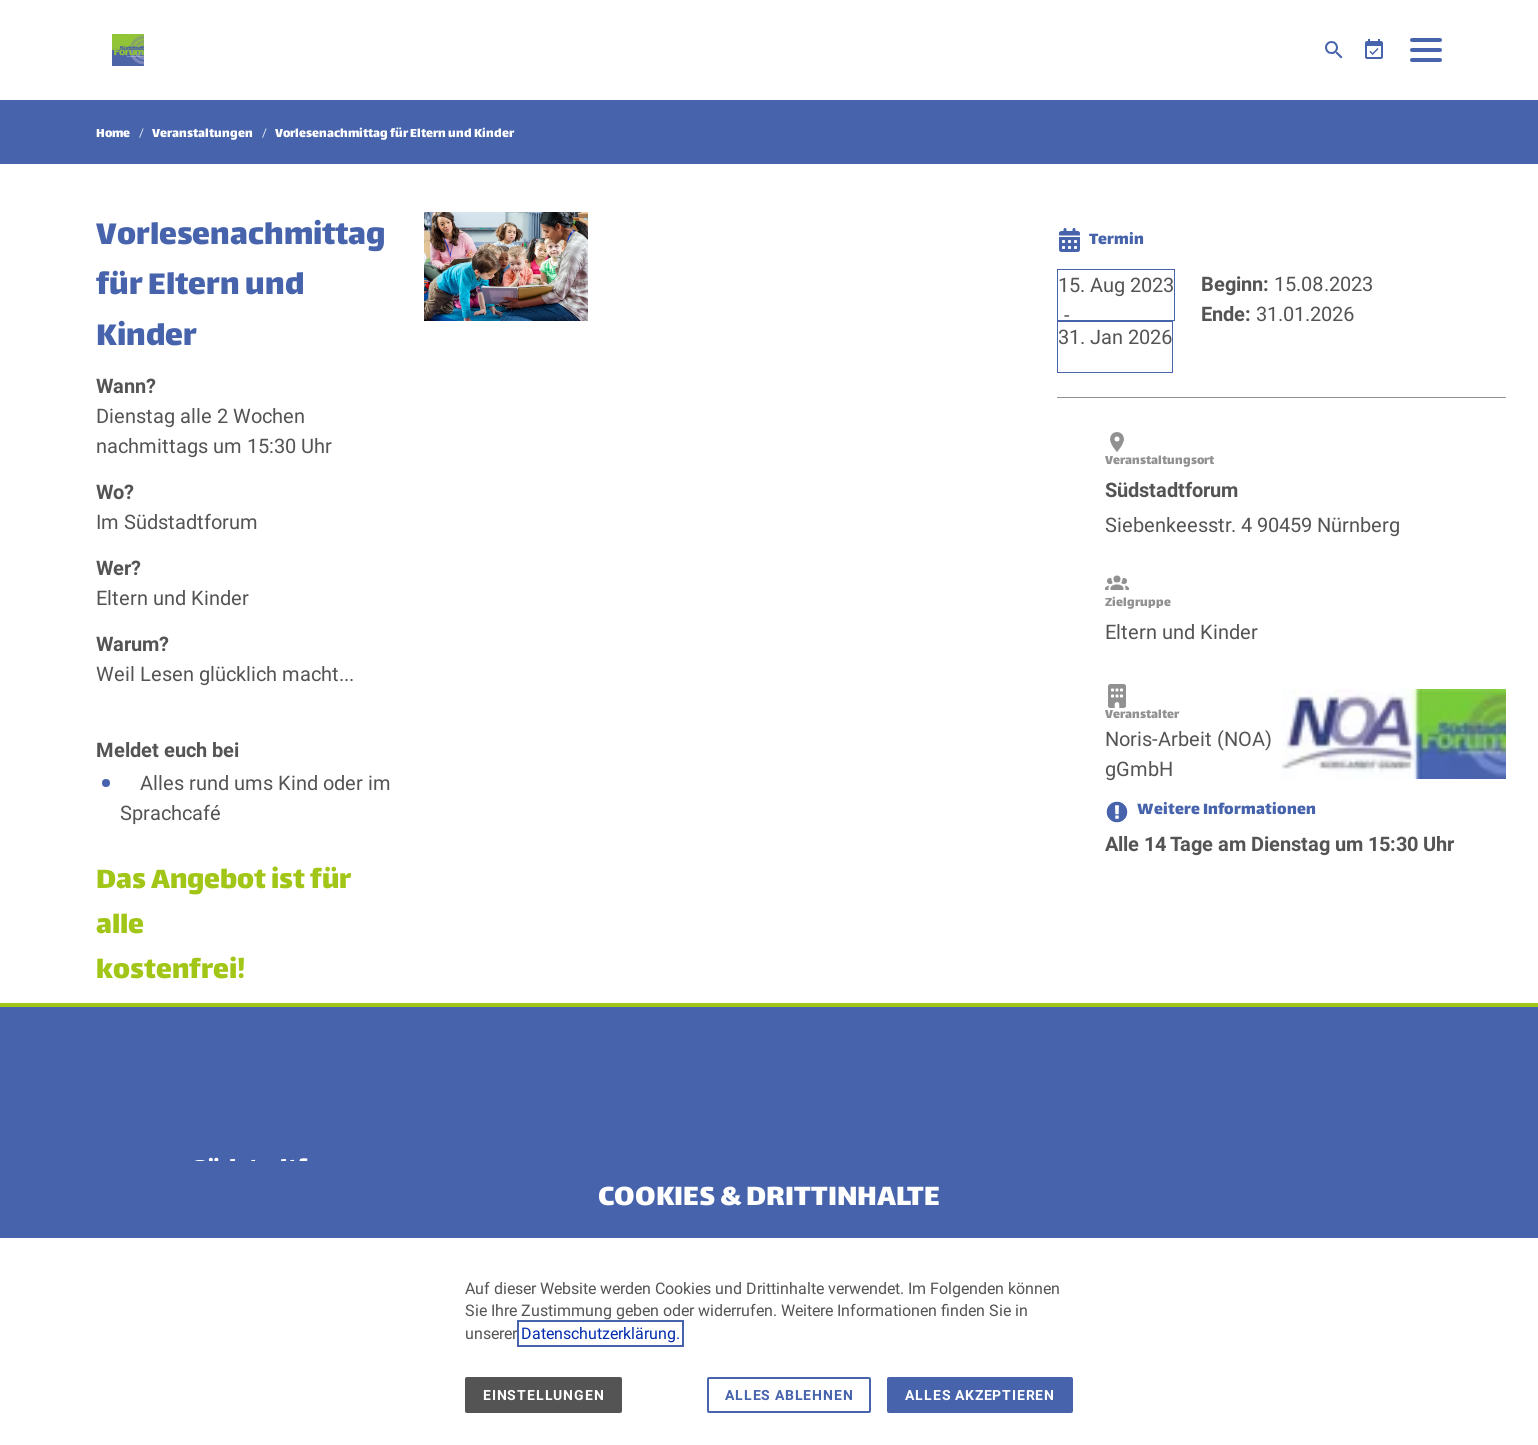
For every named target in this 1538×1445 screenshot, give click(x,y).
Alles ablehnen (789, 1395)
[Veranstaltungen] (1374, 50)
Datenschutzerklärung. (600, 1333)
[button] (1426, 50)
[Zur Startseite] (128, 50)
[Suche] (1334, 50)
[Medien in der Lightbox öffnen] (506, 265)
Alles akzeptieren (980, 1395)
